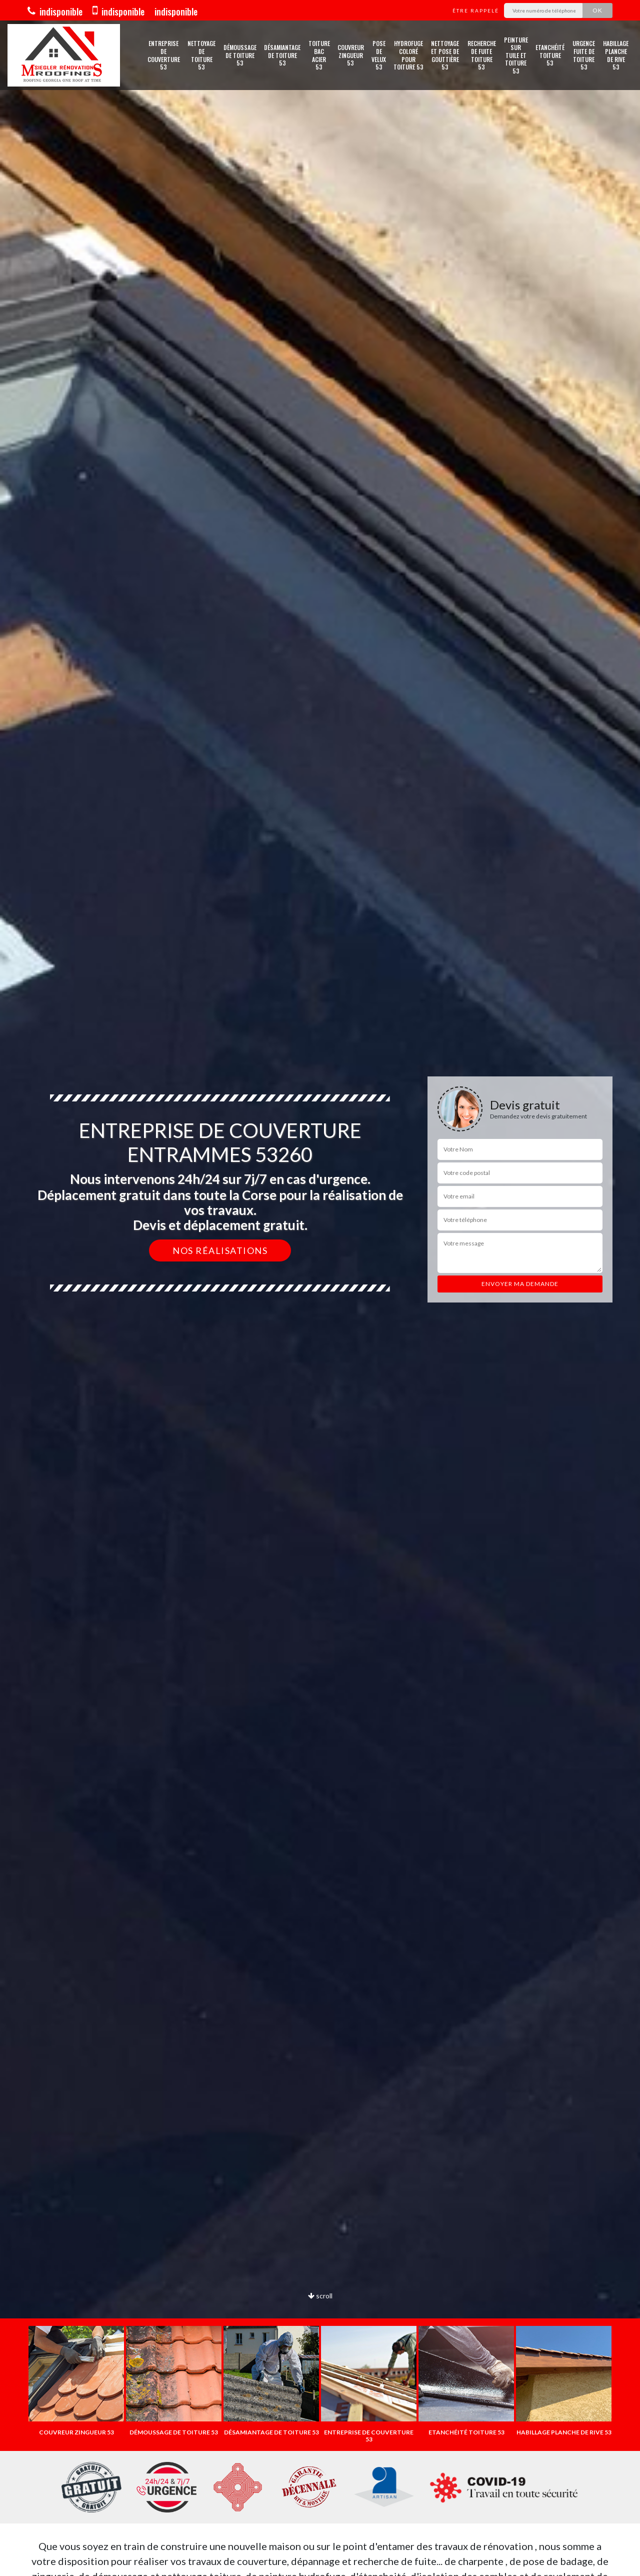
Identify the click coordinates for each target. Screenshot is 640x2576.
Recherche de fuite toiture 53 (482, 55)
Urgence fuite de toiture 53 (583, 55)
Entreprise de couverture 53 (164, 55)
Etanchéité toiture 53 (550, 55)
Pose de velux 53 (379, 55)
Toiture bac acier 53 (319, 55)
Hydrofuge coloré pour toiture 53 (409, 55)
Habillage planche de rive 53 (615, 55)
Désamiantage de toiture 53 (282, 55)
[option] (76, 2381)
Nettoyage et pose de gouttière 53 (445, 55)
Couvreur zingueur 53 (351, 55)
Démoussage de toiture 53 (240, 55)
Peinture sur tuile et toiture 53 (516, 55)
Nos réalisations (220, 1250)
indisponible (55, 11)
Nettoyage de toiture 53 (202, 55)
